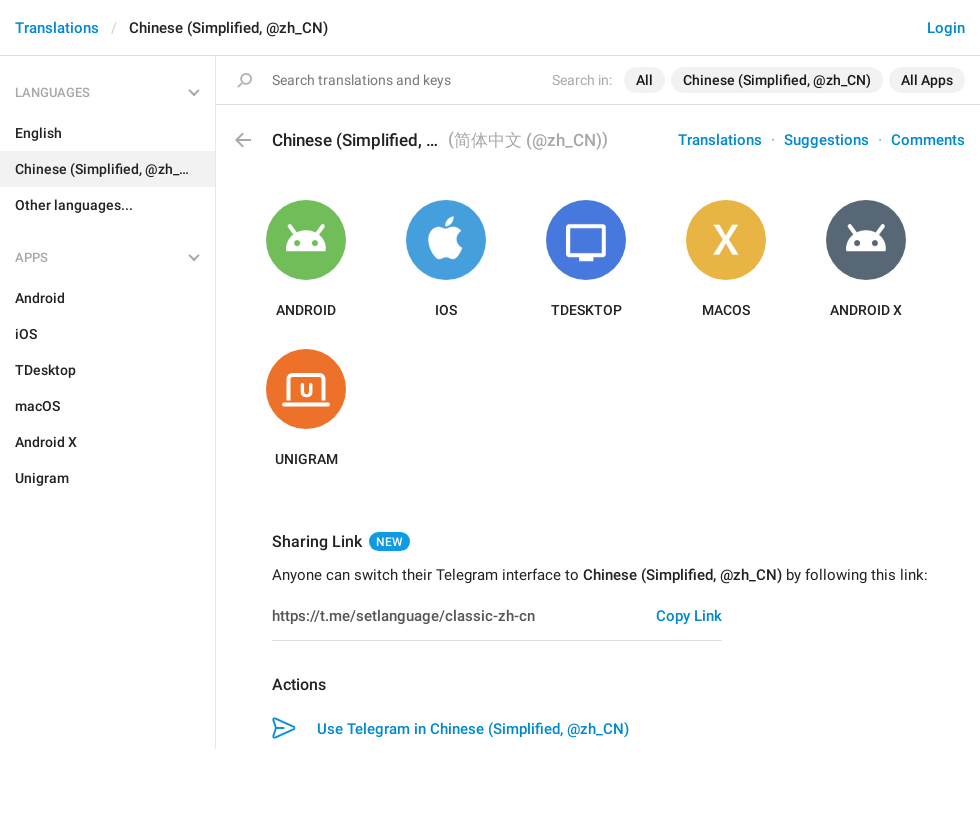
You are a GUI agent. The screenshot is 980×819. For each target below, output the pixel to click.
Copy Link (689, 616)
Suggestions (826, 140)
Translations (57, 28)
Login (946, 28)
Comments (928, 140)
